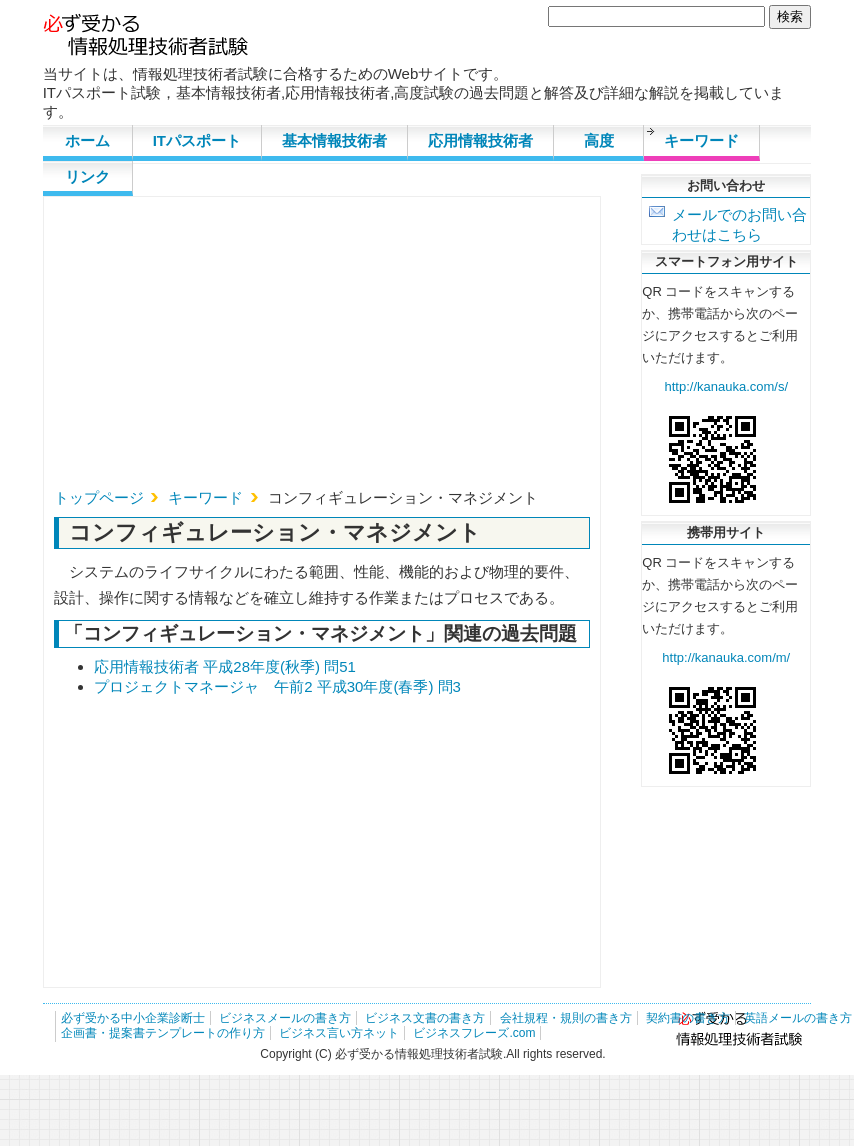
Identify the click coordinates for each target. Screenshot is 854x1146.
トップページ (99, 497)
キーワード (701, 140)
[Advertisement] (279, 348)
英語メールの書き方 (798, 1018)
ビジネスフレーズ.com (474, 1033)
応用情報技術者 (480, 140)
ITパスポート (197, 140)
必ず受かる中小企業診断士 (133, 1018)
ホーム (87, 140)
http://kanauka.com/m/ (726, 657)
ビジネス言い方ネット (339, 1033)
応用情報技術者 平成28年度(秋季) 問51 (225, 666)
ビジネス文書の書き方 (425, 1018)
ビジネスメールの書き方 (285, 1018)
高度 (599, 140)
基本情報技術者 (334, 140)
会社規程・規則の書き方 (566, 1018)
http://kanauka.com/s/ (727, 386)
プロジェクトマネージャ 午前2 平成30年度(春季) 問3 (277, 686)
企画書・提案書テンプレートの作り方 (163, 1033)
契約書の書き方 (688, 1018)
